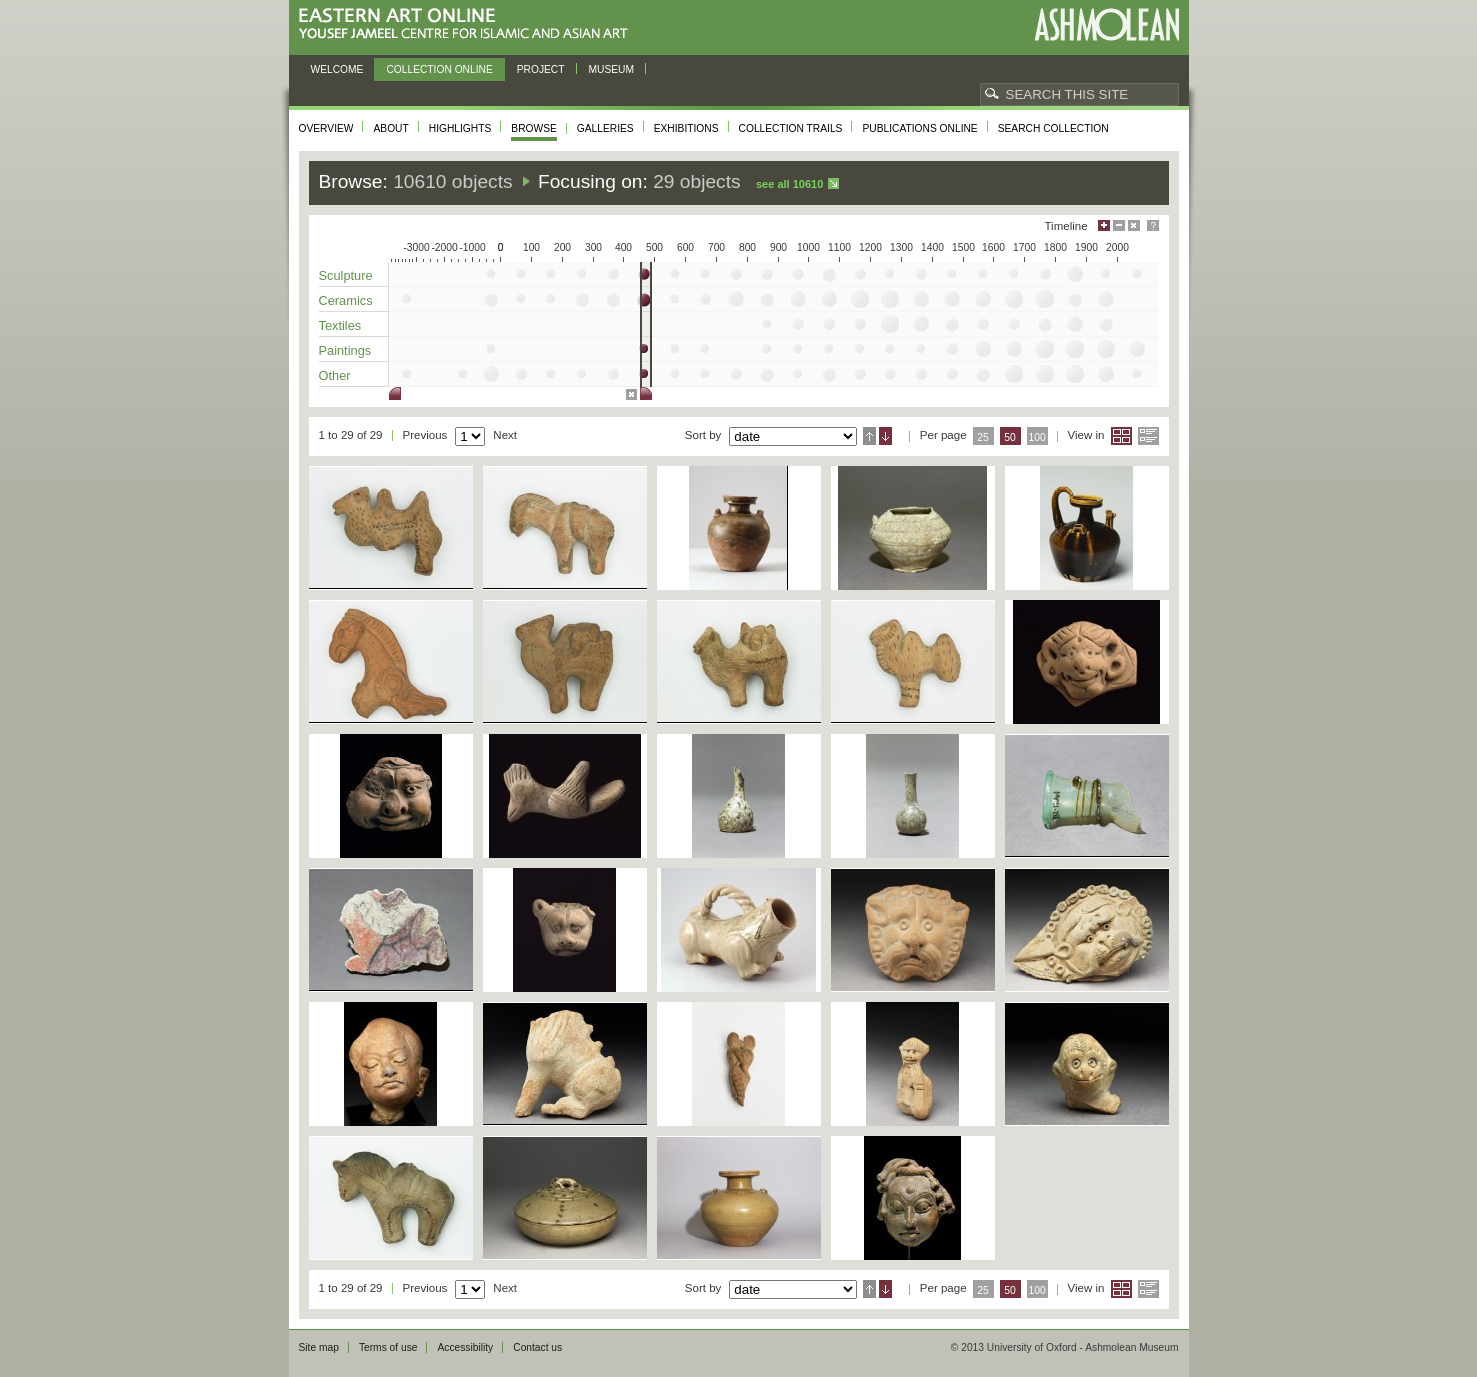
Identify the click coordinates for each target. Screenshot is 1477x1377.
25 (983, 437)
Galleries (605, 128)
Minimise (1119, 225)
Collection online (439, 69)
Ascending (869, 436)
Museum (612, 69)
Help (1153, 225)
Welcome (337, 69)
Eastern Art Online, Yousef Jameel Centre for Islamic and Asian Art (468, 24)
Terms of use (388, 1347)
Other (335, 375)
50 (1010, 437)
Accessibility (465, 1347)
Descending (885, 436)
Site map (319, 1347)
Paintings (345, 350)
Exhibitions (686, 128)
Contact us (537, 1347)
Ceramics (346, 300)
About (390, 128)
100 (1036, 437)
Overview (326, 128)
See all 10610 (789, 184)
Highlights (460, 128)
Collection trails (791, 128)
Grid (1121, 436)
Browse (534, 128)
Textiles (340, 325)
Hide (1134, 225)
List (1148, 436)
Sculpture (346, 275)
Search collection (1053, 128)
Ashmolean (1106, 24)
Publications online (919, 128)
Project (541, 69)
